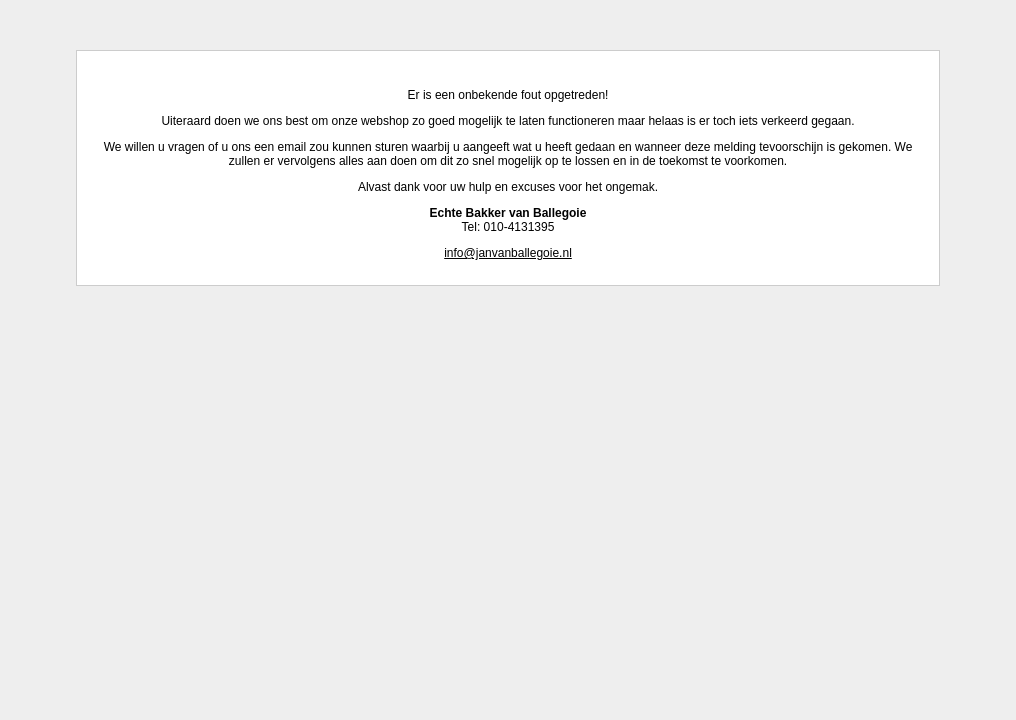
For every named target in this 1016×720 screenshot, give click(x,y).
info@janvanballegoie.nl (508, 253)
